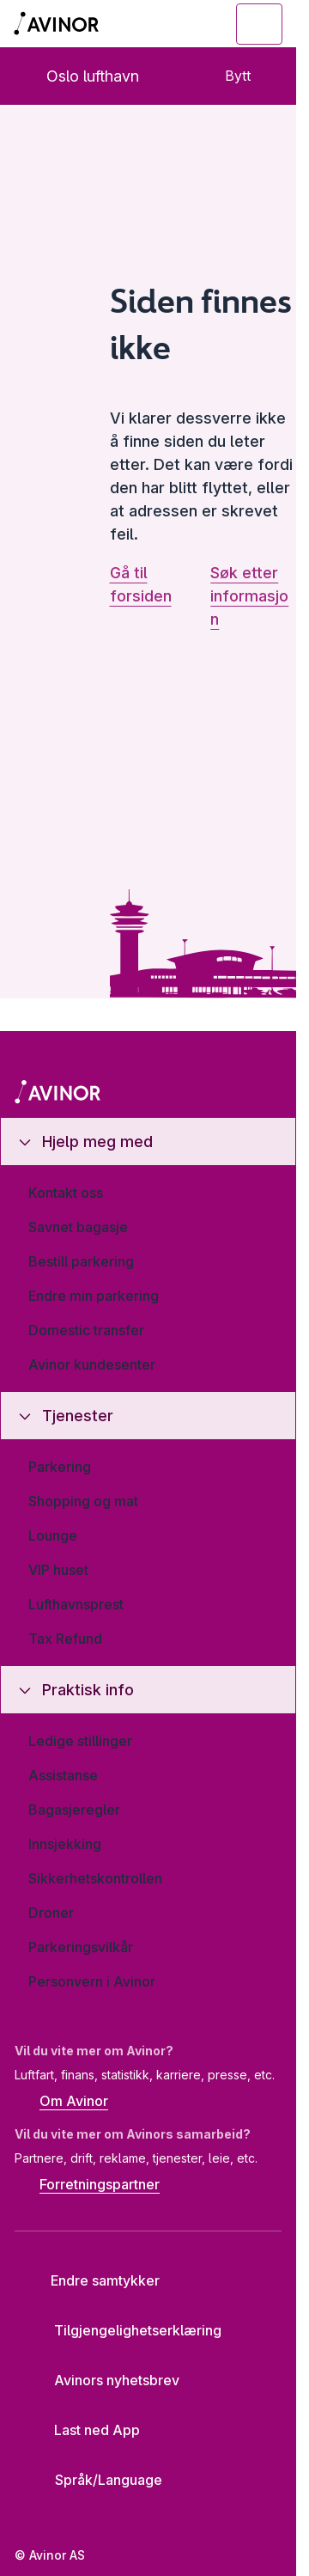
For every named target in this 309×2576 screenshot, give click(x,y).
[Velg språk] (109, 2480)
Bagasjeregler (74, 1809)
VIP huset (58, 1569)
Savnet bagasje (78, 1227)
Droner (51, 1912)
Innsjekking (64, 1844)
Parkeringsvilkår (80, 1947)
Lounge (52, 1535)
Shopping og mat (83, 1501)
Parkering (59, 1466)
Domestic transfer (86, 1330)
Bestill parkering (81, 1261)
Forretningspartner (87, 2186)
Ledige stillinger (80, 1740)
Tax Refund (65, 1638)
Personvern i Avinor (91, 1981)
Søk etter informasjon (249, 596)
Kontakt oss (65, 1192)
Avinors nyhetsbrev (103, 2380)
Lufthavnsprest (76, 1604)
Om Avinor (61, 2102)
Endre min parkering (93, 1295)
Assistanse (63, 1775)
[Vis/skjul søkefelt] (165, 24)
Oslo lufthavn (78, 76)
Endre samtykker (93, 2280)
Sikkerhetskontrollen (95, 1878)
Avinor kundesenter (91, 1364)
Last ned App (83, 2430)
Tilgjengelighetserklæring (124, 2330)
